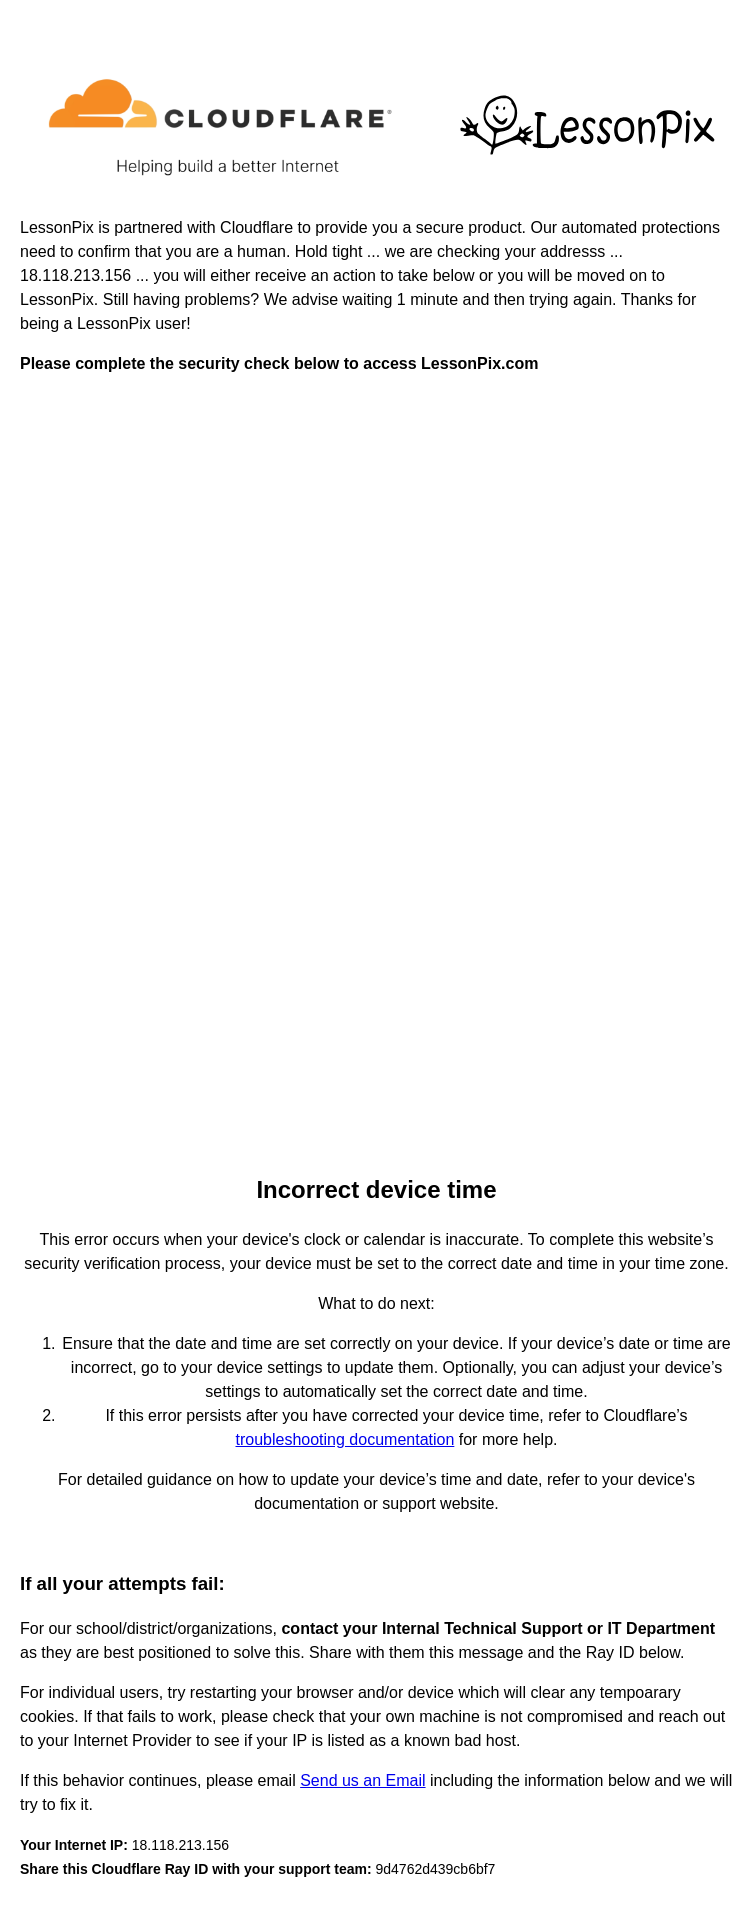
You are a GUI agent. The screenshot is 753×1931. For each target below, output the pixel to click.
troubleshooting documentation (345, 1439)
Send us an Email (362, 1780)
